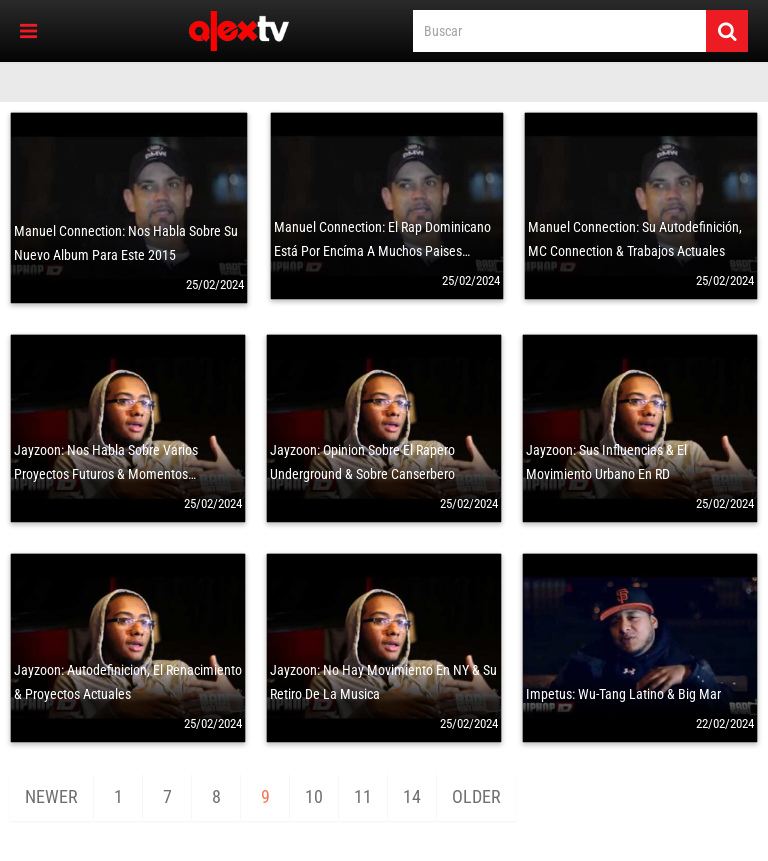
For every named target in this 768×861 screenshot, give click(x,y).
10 (314, 796)
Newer (51, 796)
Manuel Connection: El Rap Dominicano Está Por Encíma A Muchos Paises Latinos (382, 251)
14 (412, 796)
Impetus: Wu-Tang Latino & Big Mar (623, 694)
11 (363, 796)
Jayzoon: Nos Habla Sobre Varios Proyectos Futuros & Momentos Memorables (106, 474)
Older (476, 796)
